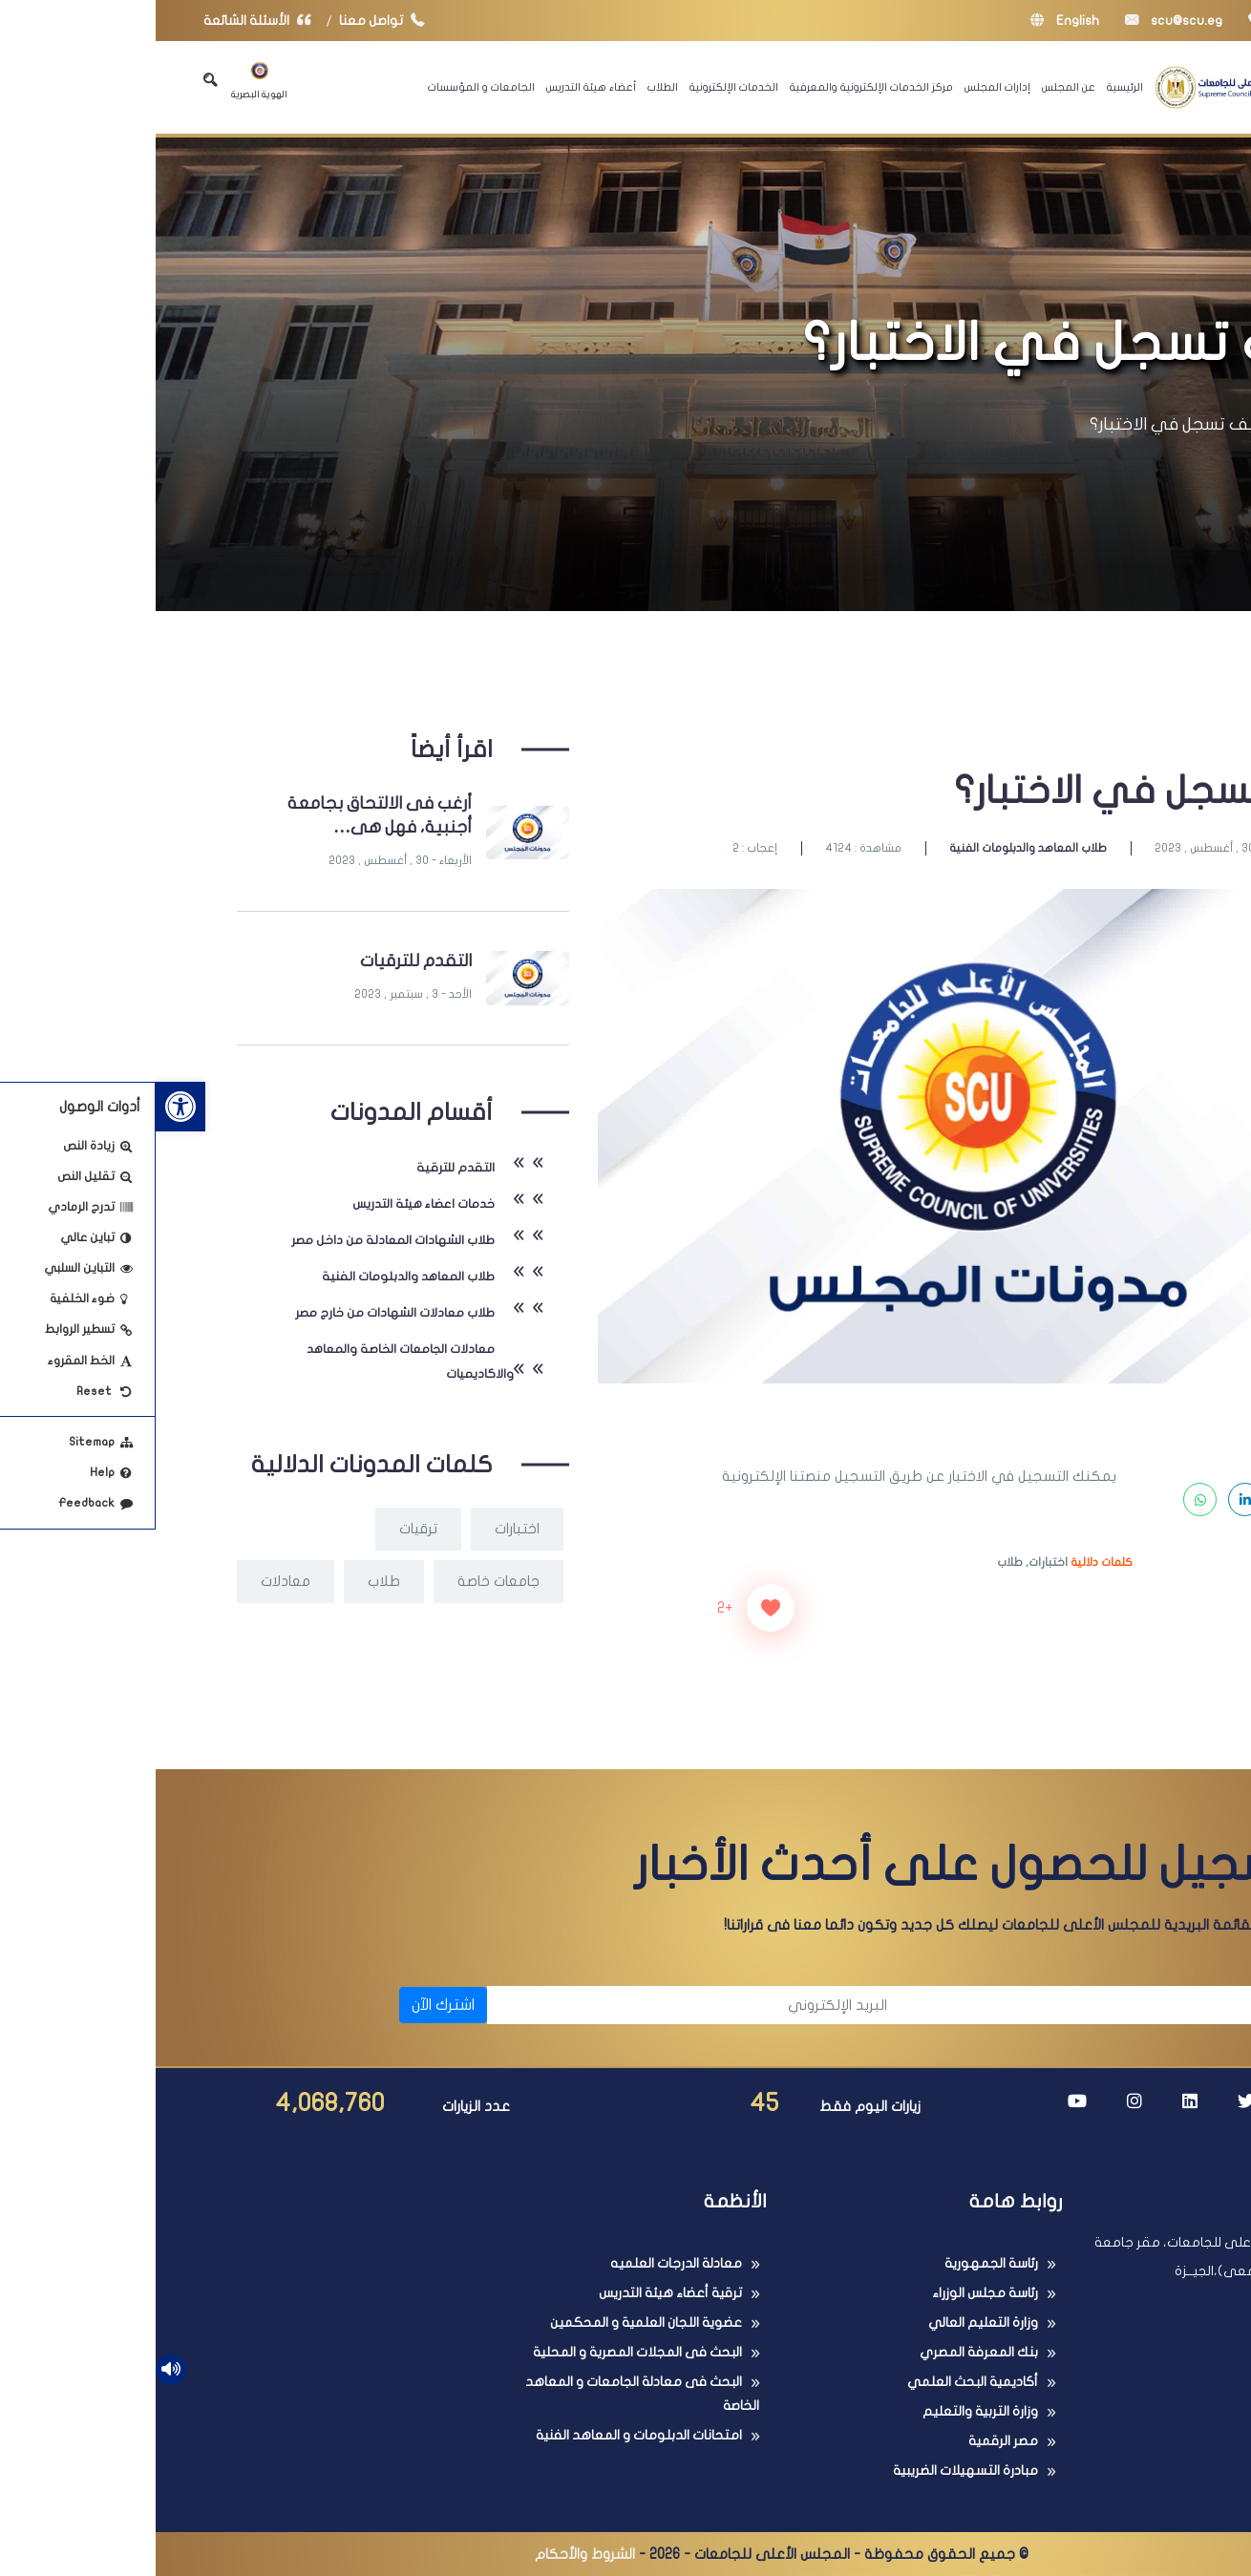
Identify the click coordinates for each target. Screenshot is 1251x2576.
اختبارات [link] (361, 1528)
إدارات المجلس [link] (842, 87)
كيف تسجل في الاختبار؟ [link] (1023, 424)
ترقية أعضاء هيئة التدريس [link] (514, 2293)
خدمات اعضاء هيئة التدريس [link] (268, 1204)
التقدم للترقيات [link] (260, 961)
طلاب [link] (854, 1562)
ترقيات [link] (263, 1528)
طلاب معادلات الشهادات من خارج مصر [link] (239, 1313)
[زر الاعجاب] (615, 1608)
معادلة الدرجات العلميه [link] (520, 2263)
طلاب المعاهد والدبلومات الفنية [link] (872, 848)
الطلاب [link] (507, 87)
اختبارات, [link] (891, 1562)
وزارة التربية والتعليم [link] (824, 2411)
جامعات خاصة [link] (343, 1581)
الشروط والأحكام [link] (429, 2554)
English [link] (909, 20)
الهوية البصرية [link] (103, 80)
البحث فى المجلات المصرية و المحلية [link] (481, 2352)
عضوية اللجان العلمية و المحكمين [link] (490, 2322)
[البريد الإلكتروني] (541, 2005)
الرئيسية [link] (969, 87)
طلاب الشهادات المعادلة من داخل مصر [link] (237, 1240)
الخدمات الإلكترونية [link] (578, 87)
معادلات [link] (130, 1581)
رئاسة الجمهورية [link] (835, 2263)
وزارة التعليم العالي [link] (827, 2322)
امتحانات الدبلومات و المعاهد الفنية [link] (483, 2435)
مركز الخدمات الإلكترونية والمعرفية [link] (715, 87)
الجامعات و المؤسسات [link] (325, 87)
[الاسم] (960, 2005)
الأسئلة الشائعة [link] (106, 20)
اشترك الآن (287, 2005)
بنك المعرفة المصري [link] (823, 2352)
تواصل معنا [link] (230, 20)
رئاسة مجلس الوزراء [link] (829, 2293)
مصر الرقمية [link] (847, 2441)
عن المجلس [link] (913, 87)
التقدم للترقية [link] (300, 1167)
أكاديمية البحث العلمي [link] (817, 2382)
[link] (25, 1106)
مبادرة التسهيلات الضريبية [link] (809, 2470)
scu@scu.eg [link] (1018, 20)
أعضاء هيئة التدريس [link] (435, 87)
